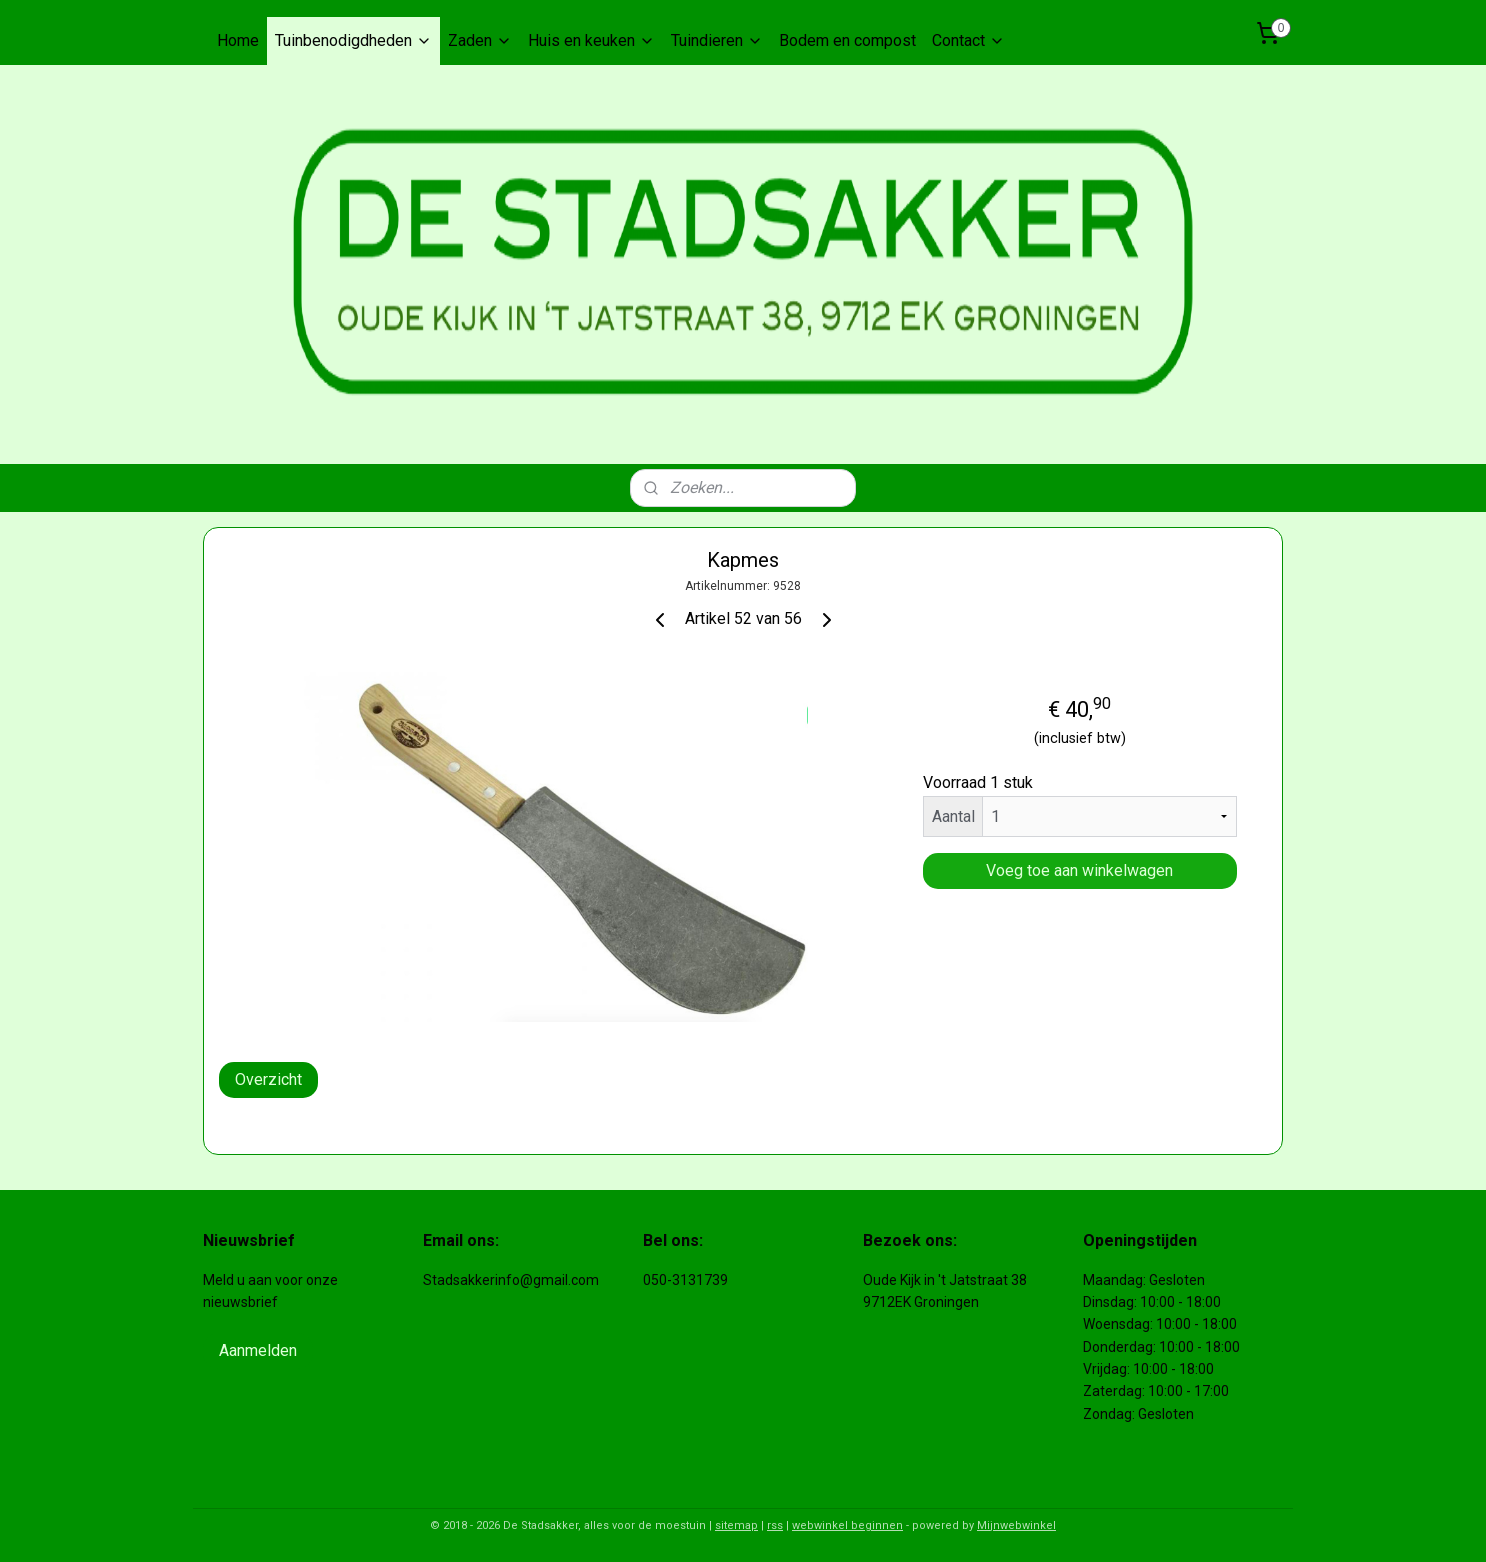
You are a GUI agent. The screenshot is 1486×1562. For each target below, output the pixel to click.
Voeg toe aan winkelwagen (1079, 870)
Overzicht (268, 1079)
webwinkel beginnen (847, 1525)
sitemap (736, 1525)
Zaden (480, 40)
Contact (968, 40)
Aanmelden (258, 1350)
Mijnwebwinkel (1016, 1525)
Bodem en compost (847, 40)
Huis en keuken (591, 40)
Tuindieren (717, 40)
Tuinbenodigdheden (353, 40)
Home (238, 40)
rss (775, 1525)
